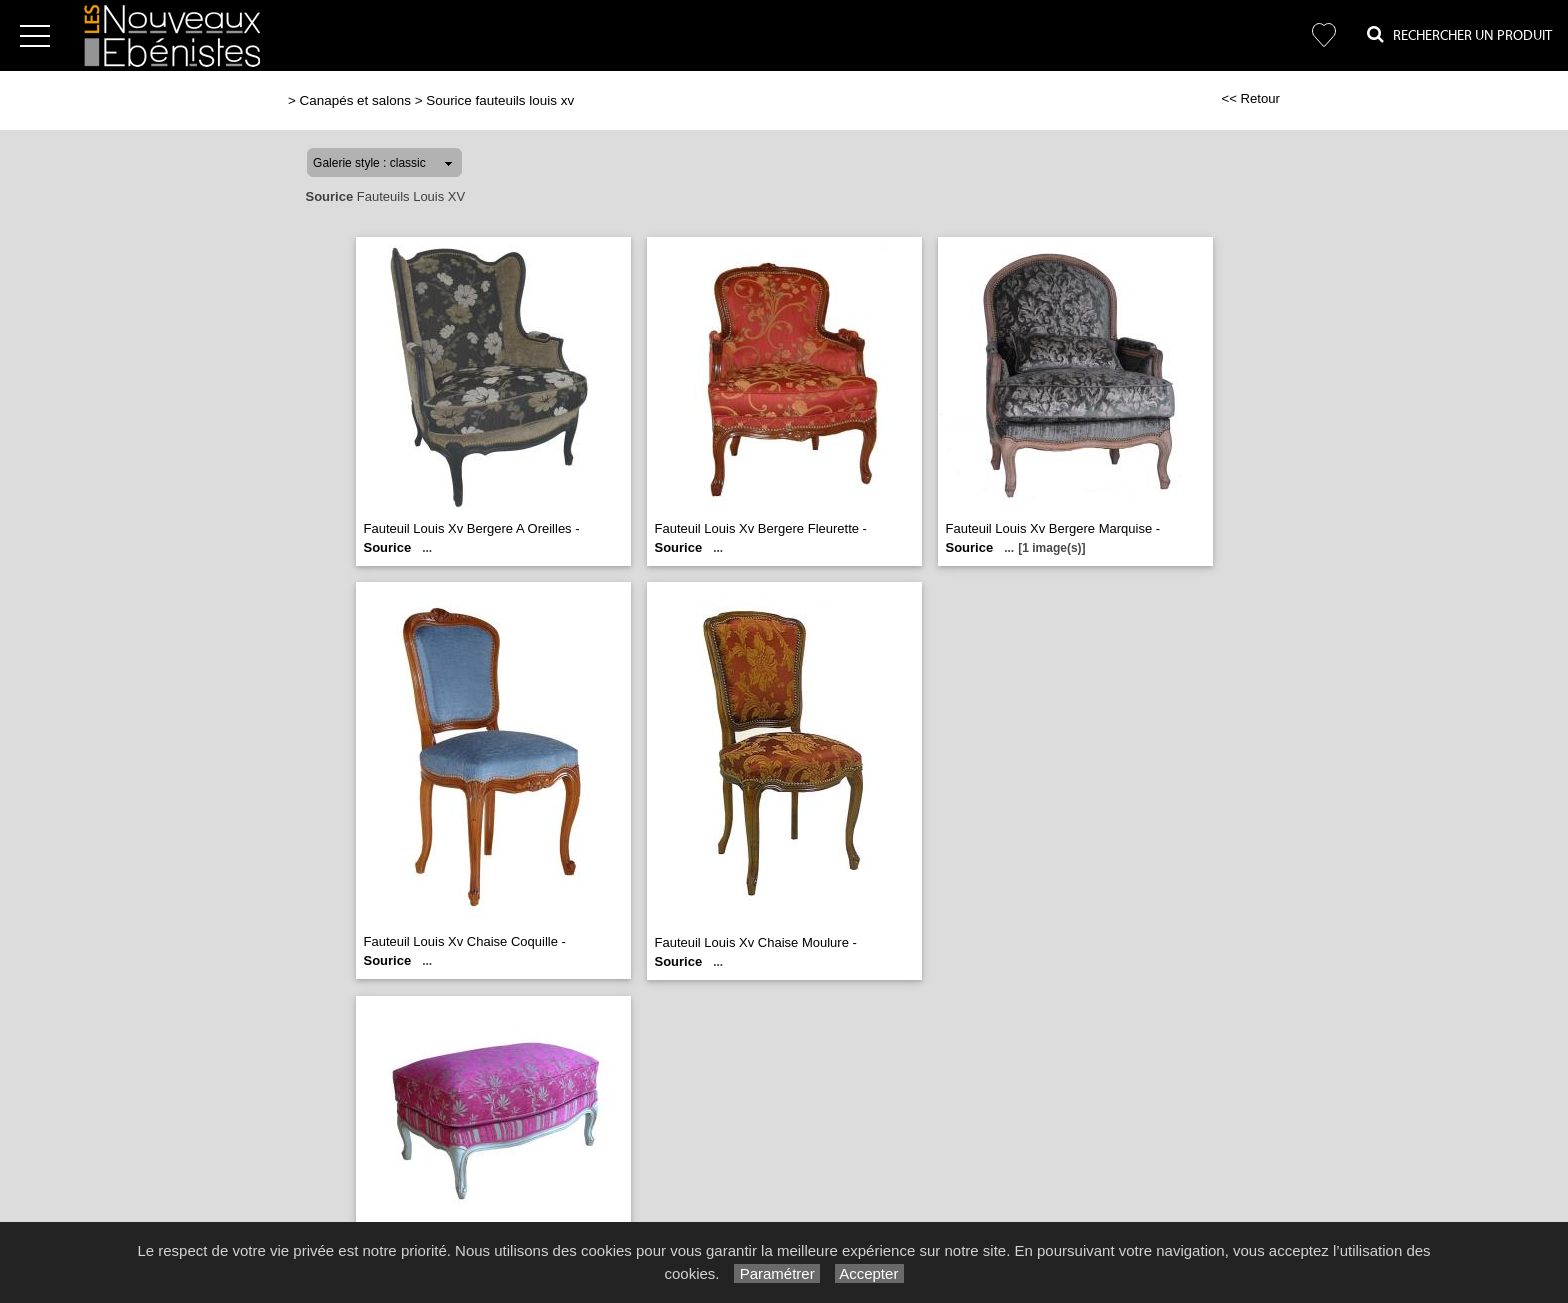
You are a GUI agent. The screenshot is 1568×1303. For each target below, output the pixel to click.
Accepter (869, 1273)
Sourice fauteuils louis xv (500, 100)
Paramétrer (776, 1273)
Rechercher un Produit (1459, 34)
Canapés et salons (355, 100)
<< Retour (1250, 98)
